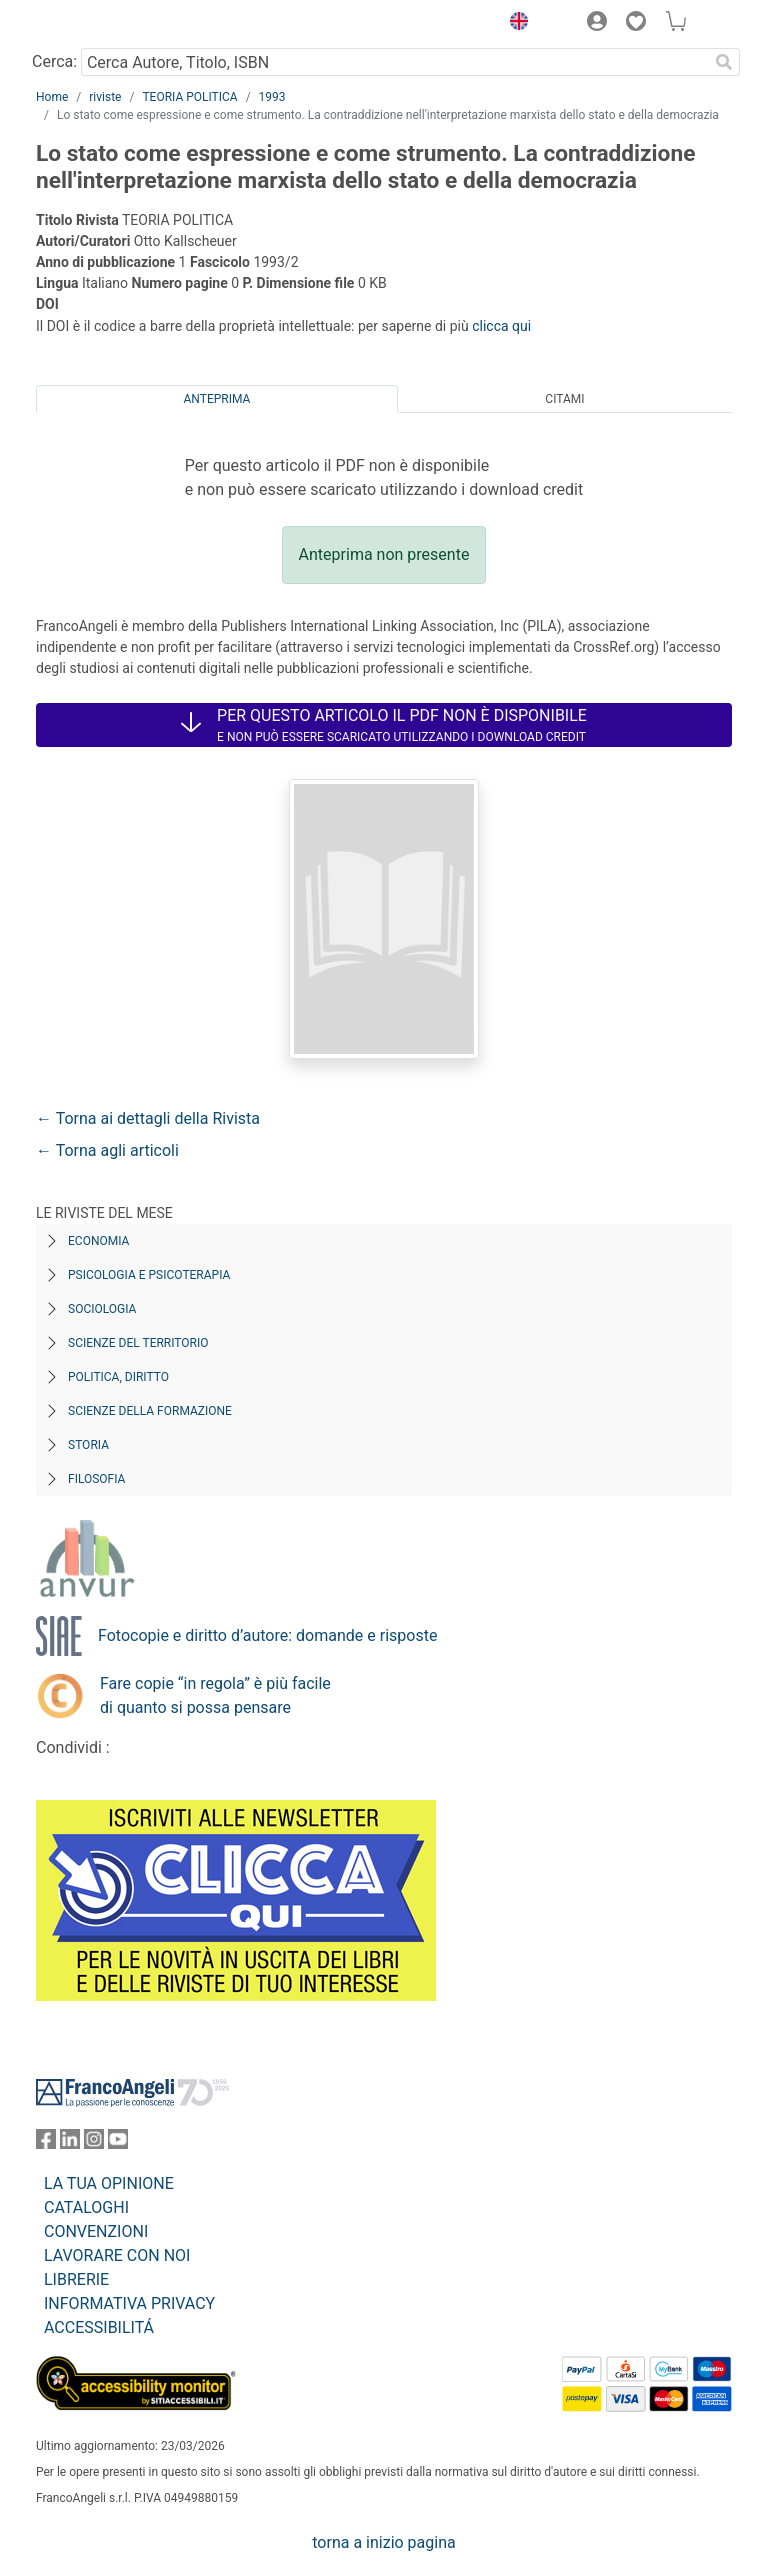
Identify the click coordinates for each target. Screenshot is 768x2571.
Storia (88, 1445)
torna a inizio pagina (383, 2542)
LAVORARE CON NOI (117, 2255)
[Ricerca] (724, 62)
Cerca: (54, 61)
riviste (105, 97)
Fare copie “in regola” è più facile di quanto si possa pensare (215, 1695)
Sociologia (102, 1309)
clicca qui (501, 326)
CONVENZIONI (96, 2231)
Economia (98, 1241)
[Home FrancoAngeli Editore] (104, 24)
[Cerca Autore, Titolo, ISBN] (394, 62)
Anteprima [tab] (217, 399)
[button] (514, 24)
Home (52, 97)
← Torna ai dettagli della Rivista (148, 1118)
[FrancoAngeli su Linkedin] (70, 2143)
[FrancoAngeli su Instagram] (94, 2143)
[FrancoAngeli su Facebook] (46, 2143)
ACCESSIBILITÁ (99, 2327)
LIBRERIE (76, 2279)
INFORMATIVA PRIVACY (129, 2303)
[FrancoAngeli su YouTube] (118, 2143)
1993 (272, 97)
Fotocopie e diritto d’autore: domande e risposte (267, 1635)
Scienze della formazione (150, 1411)
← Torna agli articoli (107, 1150)
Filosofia (96, 1479)
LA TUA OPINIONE (109, 2183)
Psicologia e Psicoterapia (149, 1275)
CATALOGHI (86, 2207)
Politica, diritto (118, 1377)
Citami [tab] (564, 399)
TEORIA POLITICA (189, 97)
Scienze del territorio (138, 1343)
